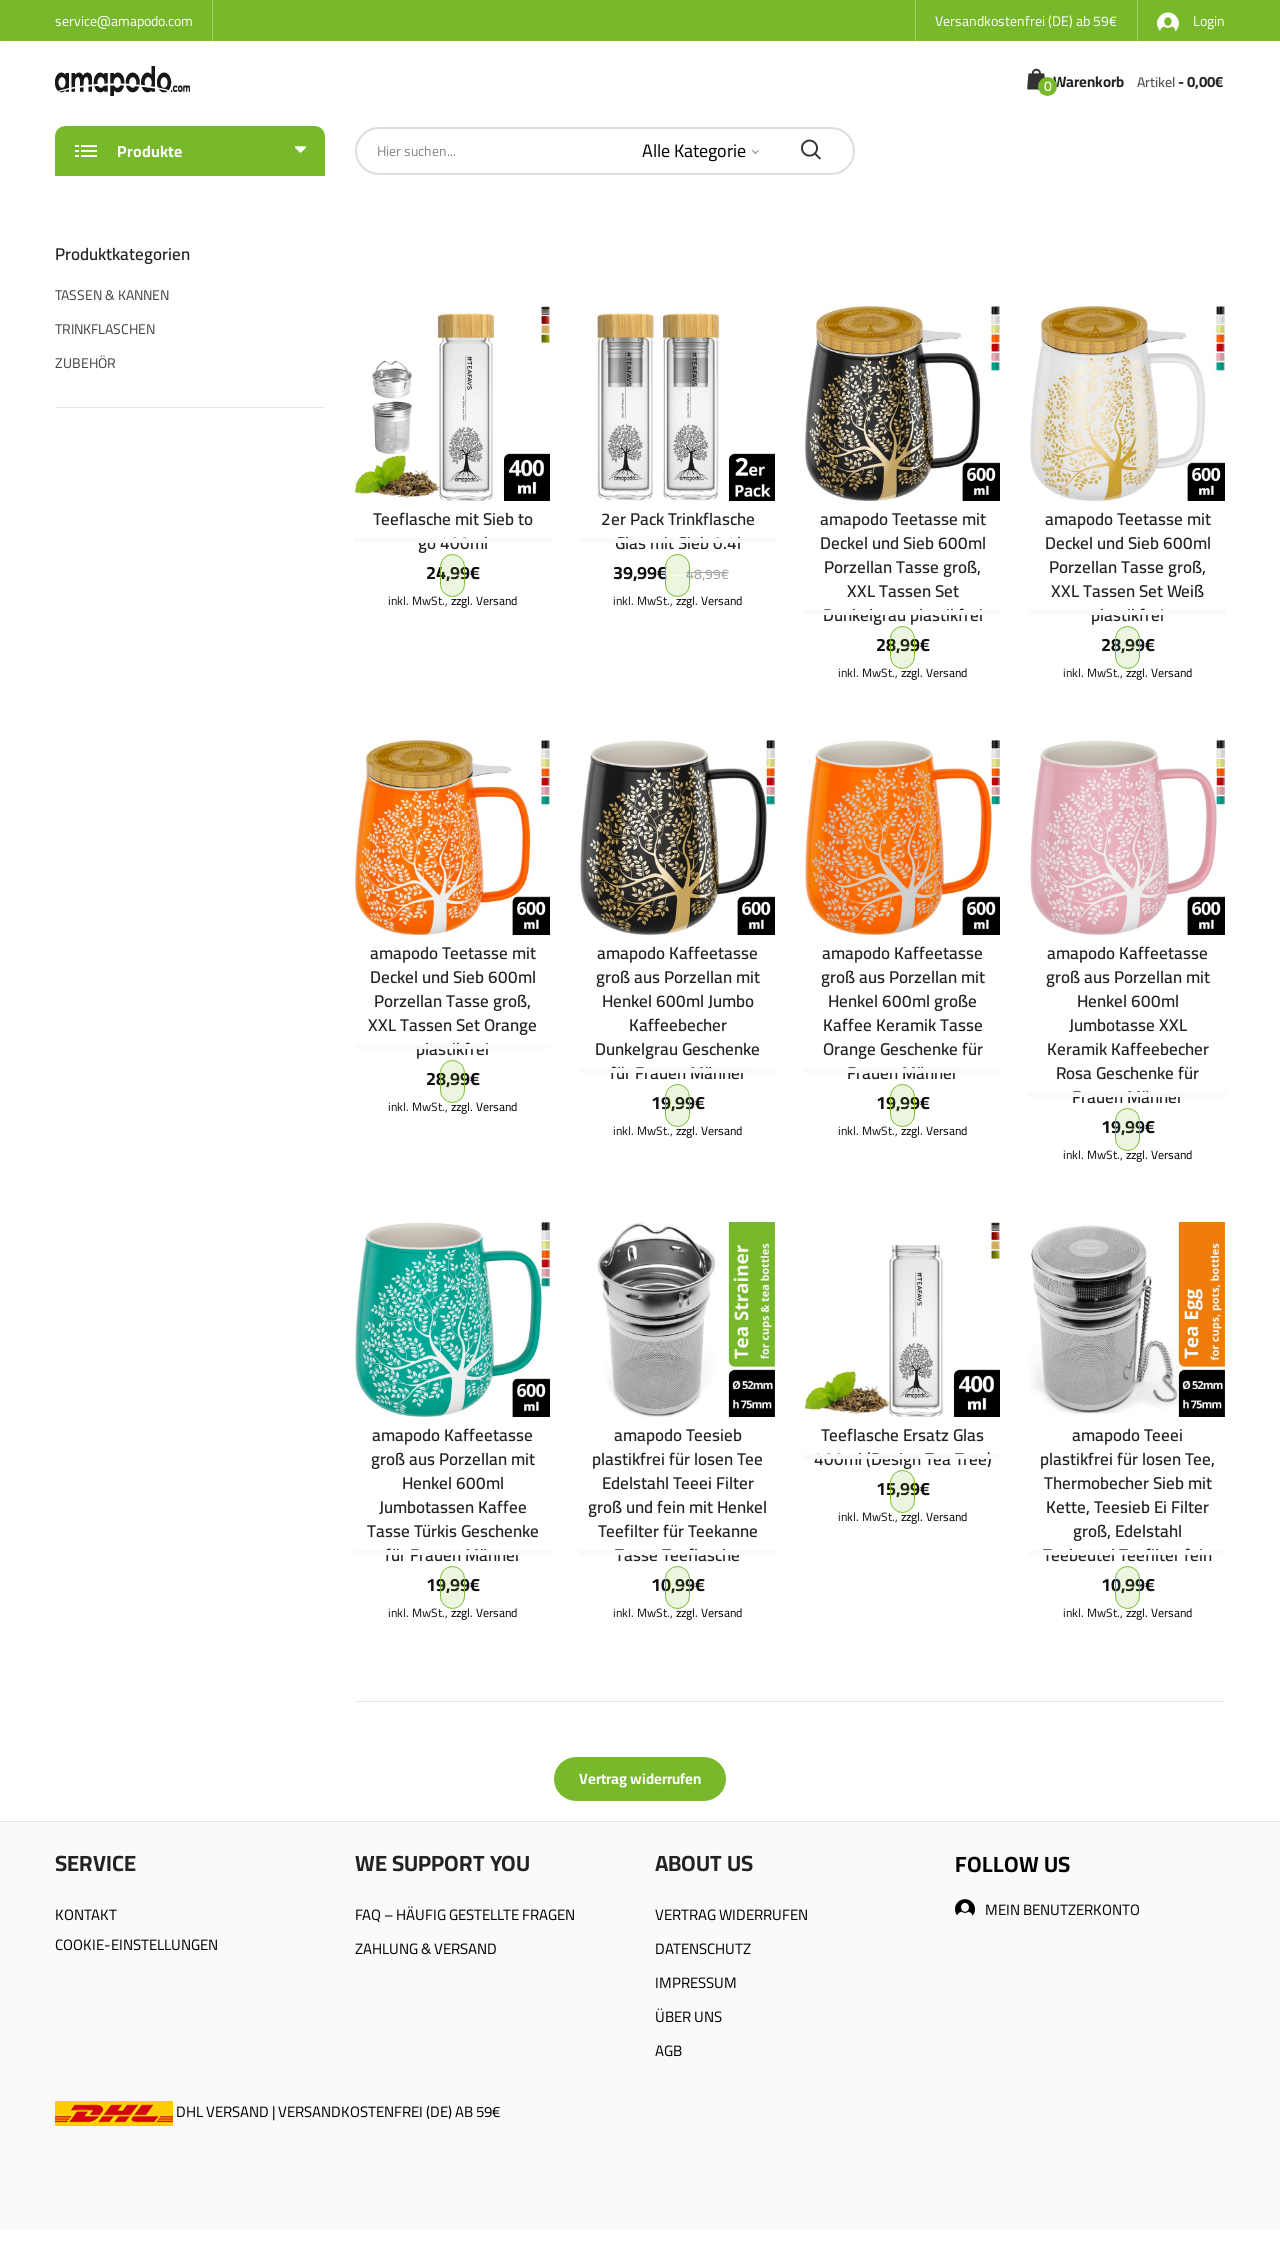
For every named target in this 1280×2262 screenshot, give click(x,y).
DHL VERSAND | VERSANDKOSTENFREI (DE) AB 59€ (277, 2111)
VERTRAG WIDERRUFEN (731, 1914)
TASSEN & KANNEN (112, 295)
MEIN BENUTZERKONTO (1047, 1909)
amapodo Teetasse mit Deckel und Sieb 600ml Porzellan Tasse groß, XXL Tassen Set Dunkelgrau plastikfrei (903, 567)
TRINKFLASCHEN (105, 329)
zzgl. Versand (484, 600)
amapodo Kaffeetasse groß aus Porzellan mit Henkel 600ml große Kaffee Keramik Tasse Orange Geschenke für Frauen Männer (903, 1013)
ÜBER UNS (688, 2016)
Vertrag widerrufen (640, 1778)
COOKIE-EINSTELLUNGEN (136, 1944)
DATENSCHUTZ (703, 1948)
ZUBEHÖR (85, 363)
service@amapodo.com (124, 21)
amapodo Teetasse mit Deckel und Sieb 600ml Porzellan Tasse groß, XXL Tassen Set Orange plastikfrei (452, 1001)
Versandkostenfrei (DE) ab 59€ (1026, 21)
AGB (668, 2050)
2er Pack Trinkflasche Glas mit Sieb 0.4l (678, 531)
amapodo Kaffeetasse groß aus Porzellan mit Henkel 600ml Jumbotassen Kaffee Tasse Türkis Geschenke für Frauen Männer (453, 1495)
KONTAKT (86, 1914)
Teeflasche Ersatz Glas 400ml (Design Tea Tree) (903, 1447)
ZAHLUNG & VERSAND (426, 1948)
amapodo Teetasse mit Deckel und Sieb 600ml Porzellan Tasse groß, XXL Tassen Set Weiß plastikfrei (1128, 567)
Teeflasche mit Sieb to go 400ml (453, 531)
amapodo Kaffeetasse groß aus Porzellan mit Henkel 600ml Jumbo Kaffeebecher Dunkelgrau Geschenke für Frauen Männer (677, 1013)
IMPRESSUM (696, 1982)
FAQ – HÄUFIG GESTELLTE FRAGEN (465, 1914)
